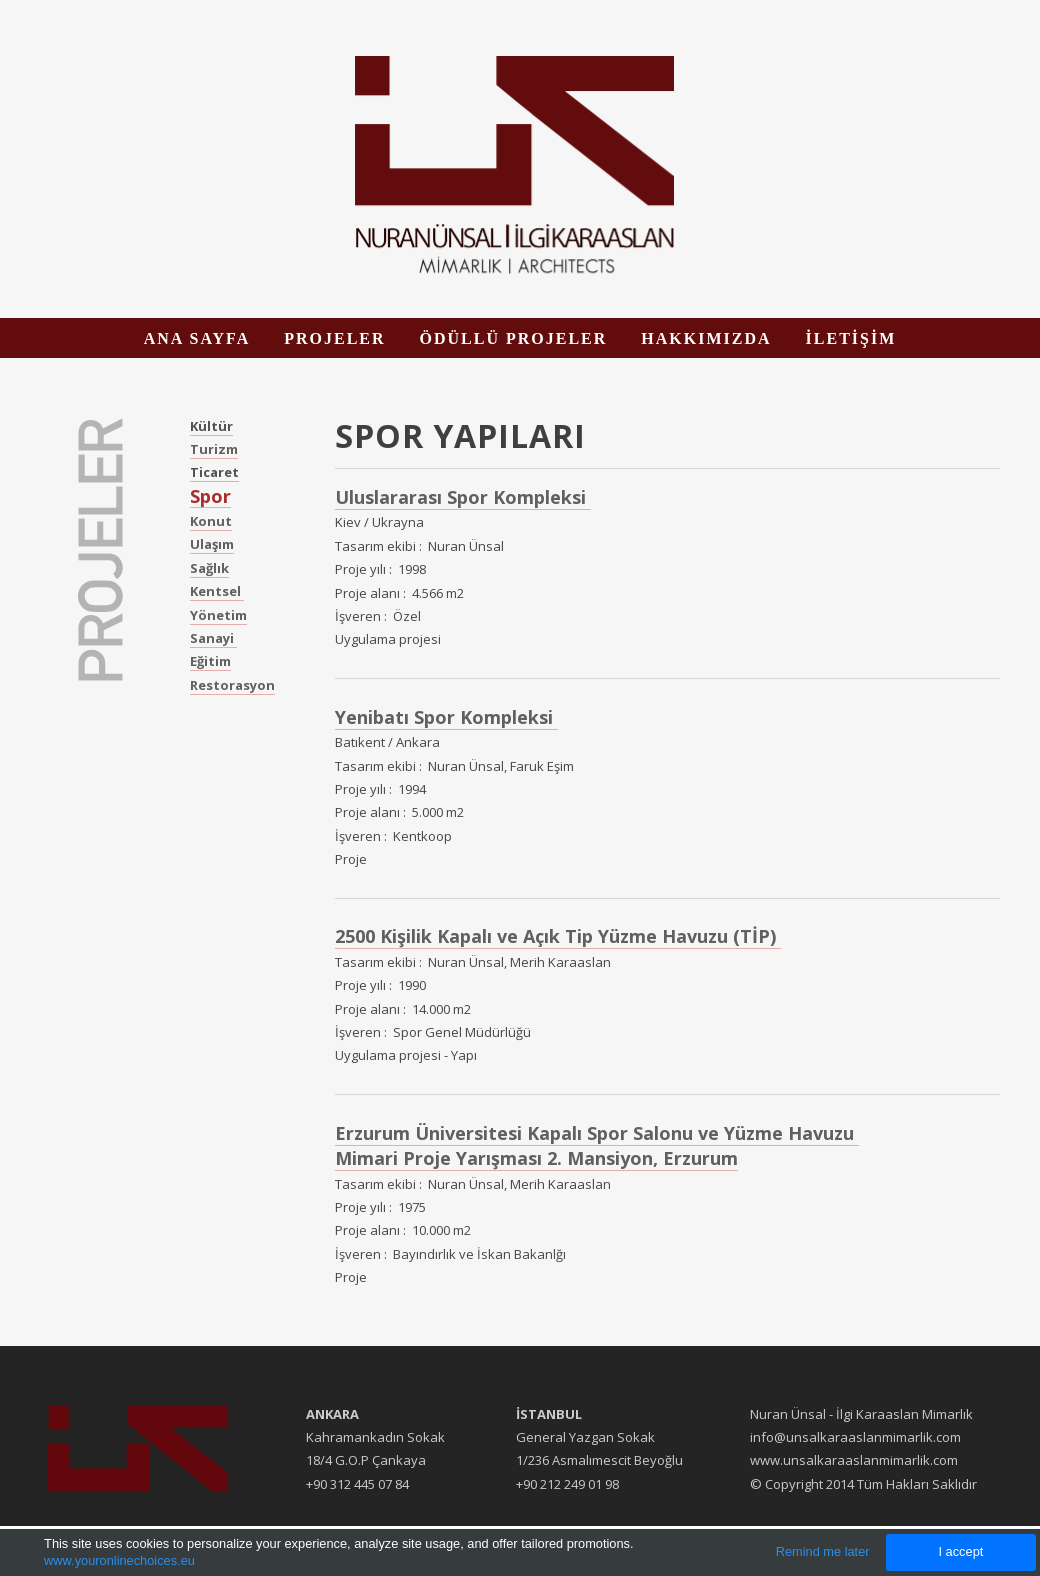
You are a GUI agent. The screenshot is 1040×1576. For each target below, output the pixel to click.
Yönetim (218, 615)
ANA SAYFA (197, 338)
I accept (960, 1551)
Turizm (214, 449)
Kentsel (217, 591)
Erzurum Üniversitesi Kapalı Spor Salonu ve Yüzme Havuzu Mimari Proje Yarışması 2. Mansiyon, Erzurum (597, 1145)
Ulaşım (212, 544)
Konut (211, 521)
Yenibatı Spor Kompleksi (446, 717)
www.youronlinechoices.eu (119, 1560)
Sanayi (213, 638)
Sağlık (209, 568)
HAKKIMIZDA (706, 338)
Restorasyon (232, 685)
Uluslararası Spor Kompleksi (463, 497)
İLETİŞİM (851, 338)
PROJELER (334, 338)
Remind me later (823, 1551)
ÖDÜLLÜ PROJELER (514, 338)
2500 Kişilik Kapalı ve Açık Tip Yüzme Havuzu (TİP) (558, 936)
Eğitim (210, 661)
